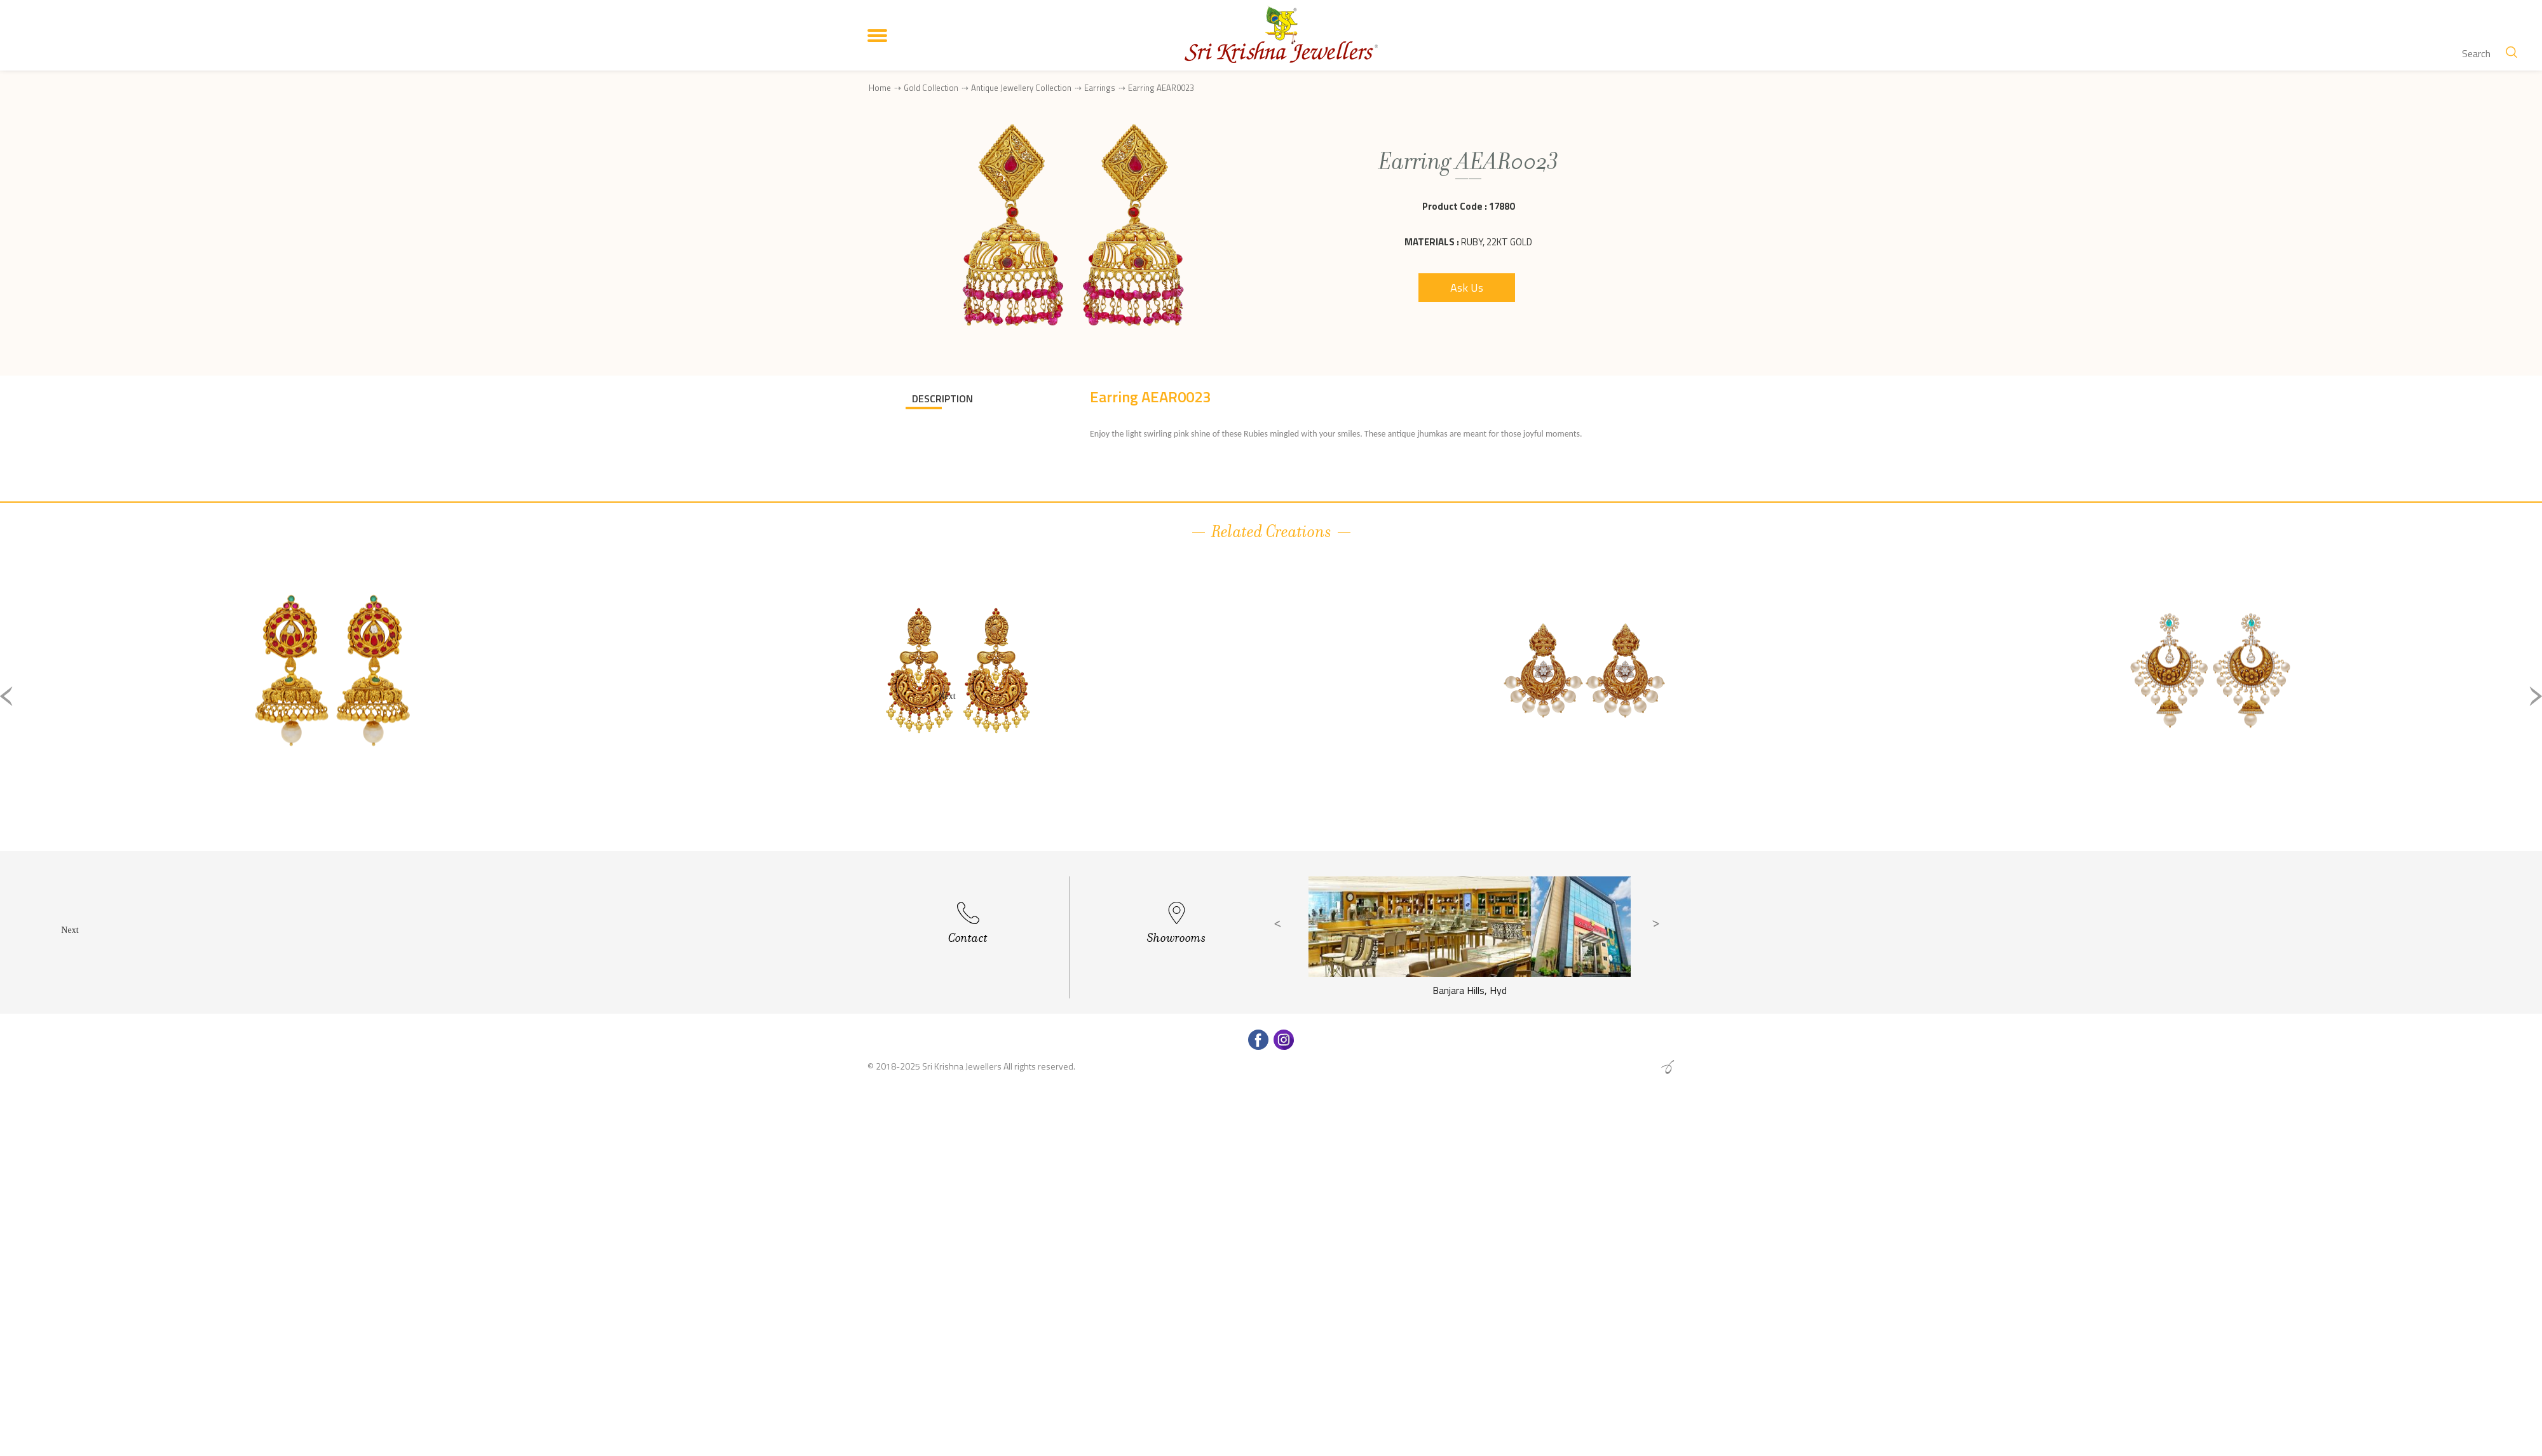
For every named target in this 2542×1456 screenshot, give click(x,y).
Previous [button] (6, 696)
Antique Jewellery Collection (1021, 87)
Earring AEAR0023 (1161, 88)
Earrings (1099, 87)
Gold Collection (931, 87)
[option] (332, 706)
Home (880, 87)
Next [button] (2535, 696)
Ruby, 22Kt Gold (1496, 242)
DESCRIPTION (942, 398)
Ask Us (1466, 287)
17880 (1501, 206)
